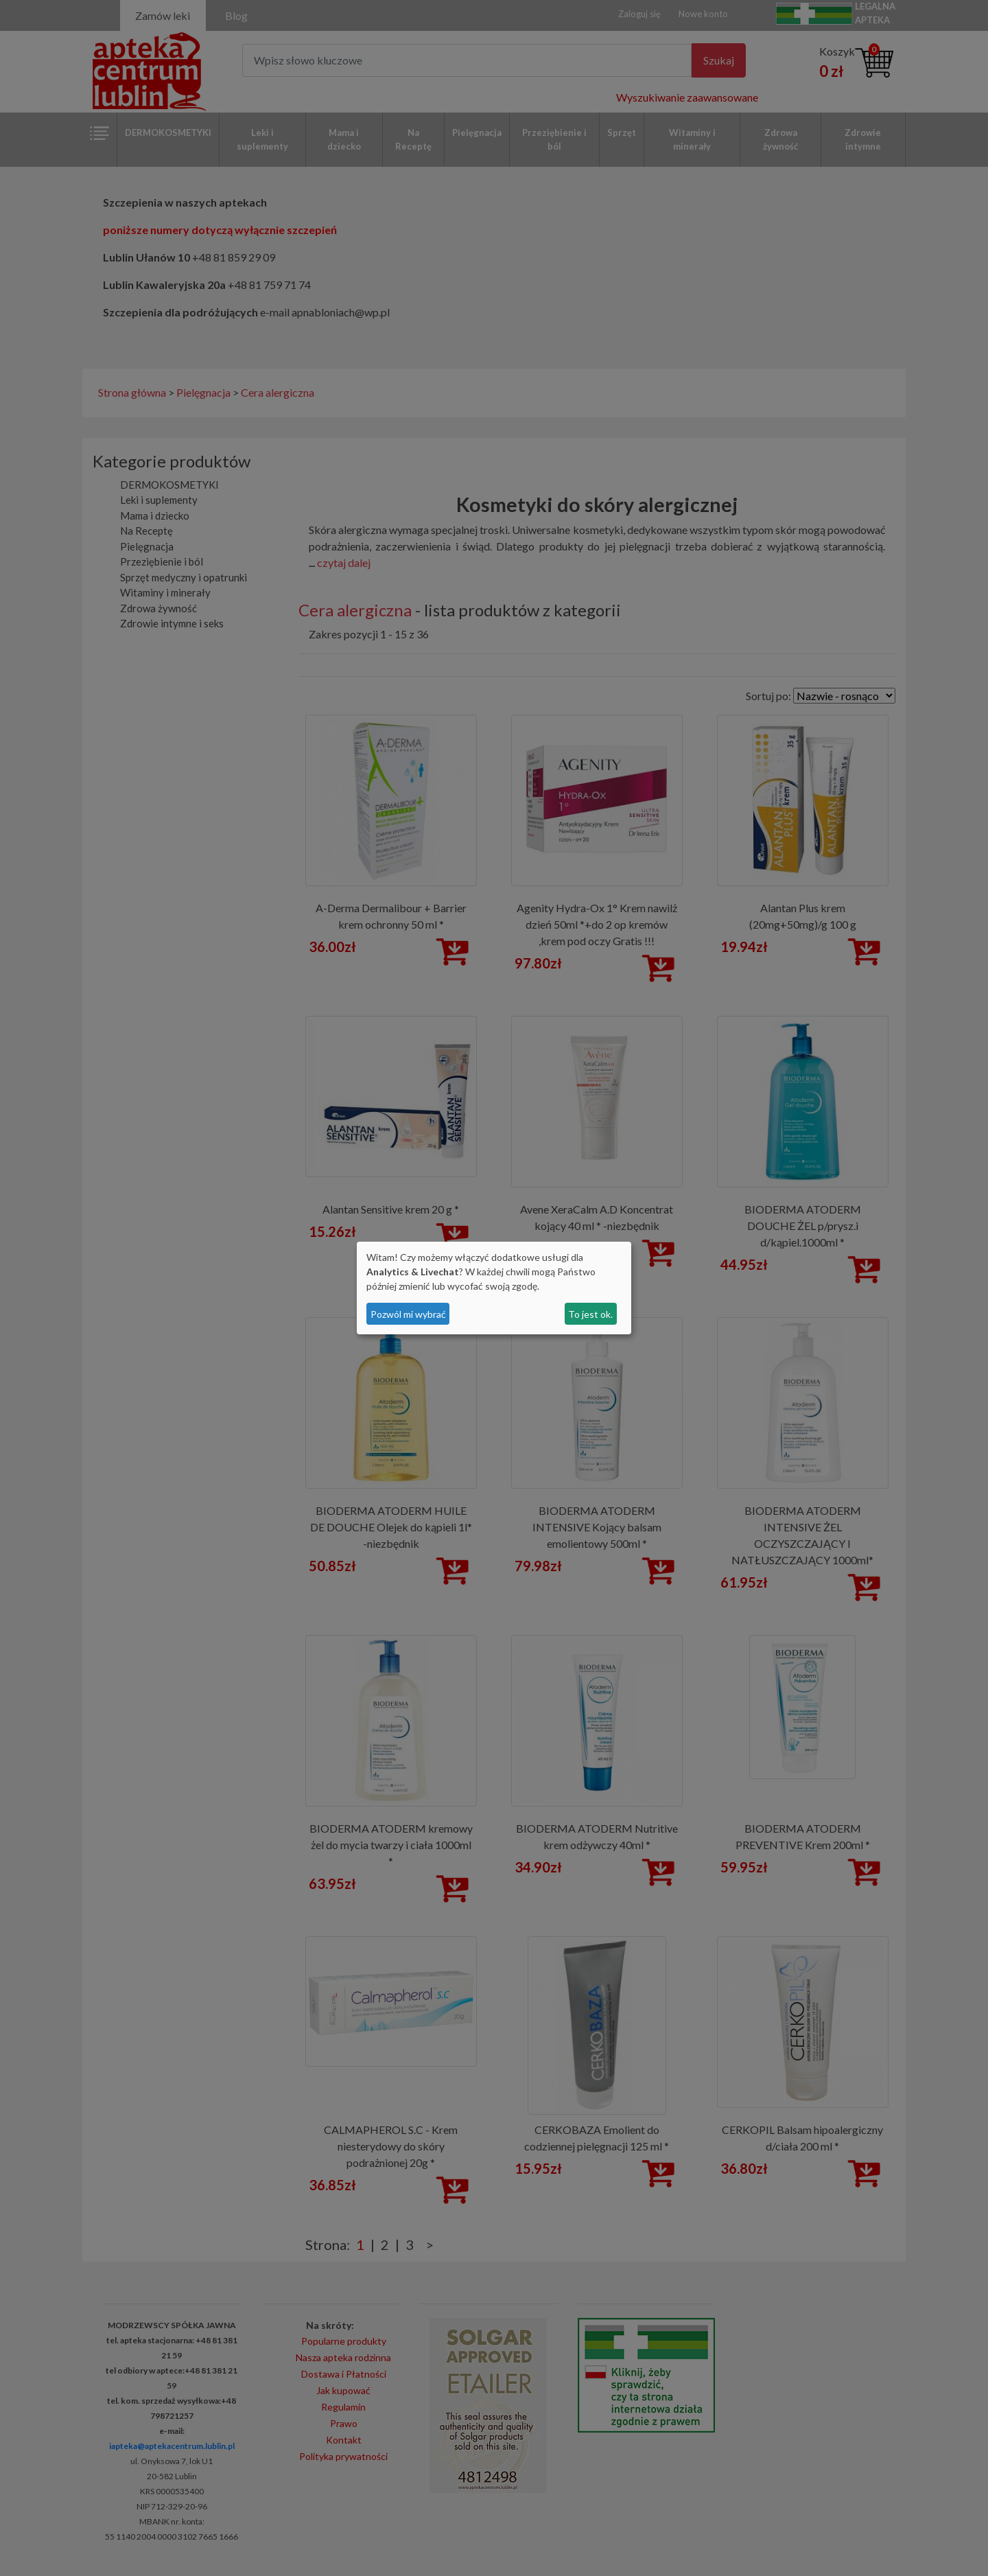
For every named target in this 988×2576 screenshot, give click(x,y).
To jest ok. (590, 1314)
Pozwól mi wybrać (408, 1314)
